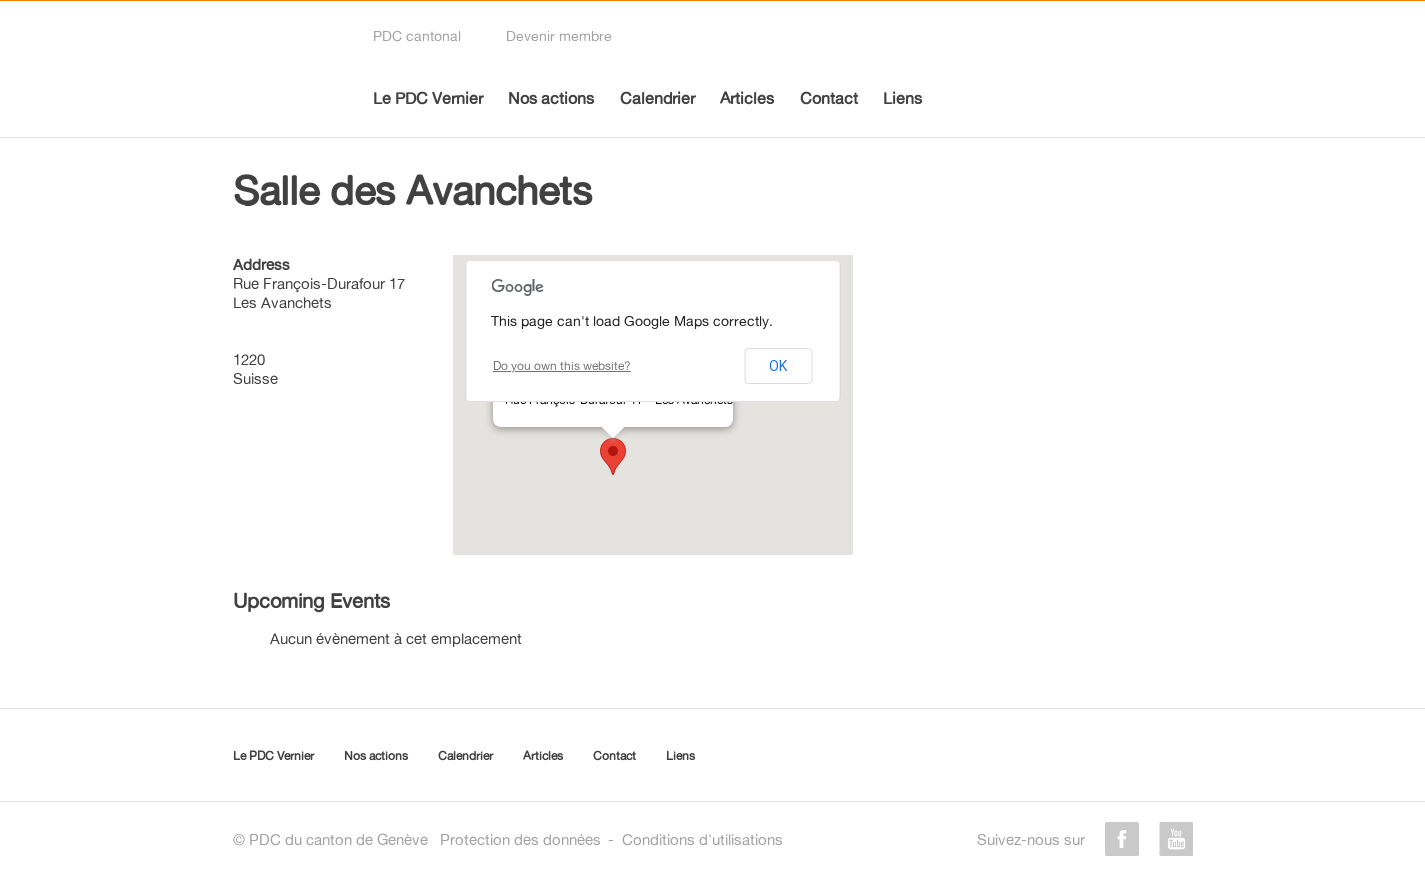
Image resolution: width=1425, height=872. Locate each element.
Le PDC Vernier (428, 98)
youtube (1176, 839)
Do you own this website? (562, 365)
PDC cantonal (417, 35)
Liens (902, 98)
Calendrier (657, 98)
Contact (829, 98)
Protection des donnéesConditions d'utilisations (611, 839)
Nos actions (551, 98)
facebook (1122, 839)
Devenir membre (559, 35)
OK (778, 366)
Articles (747, 98)
